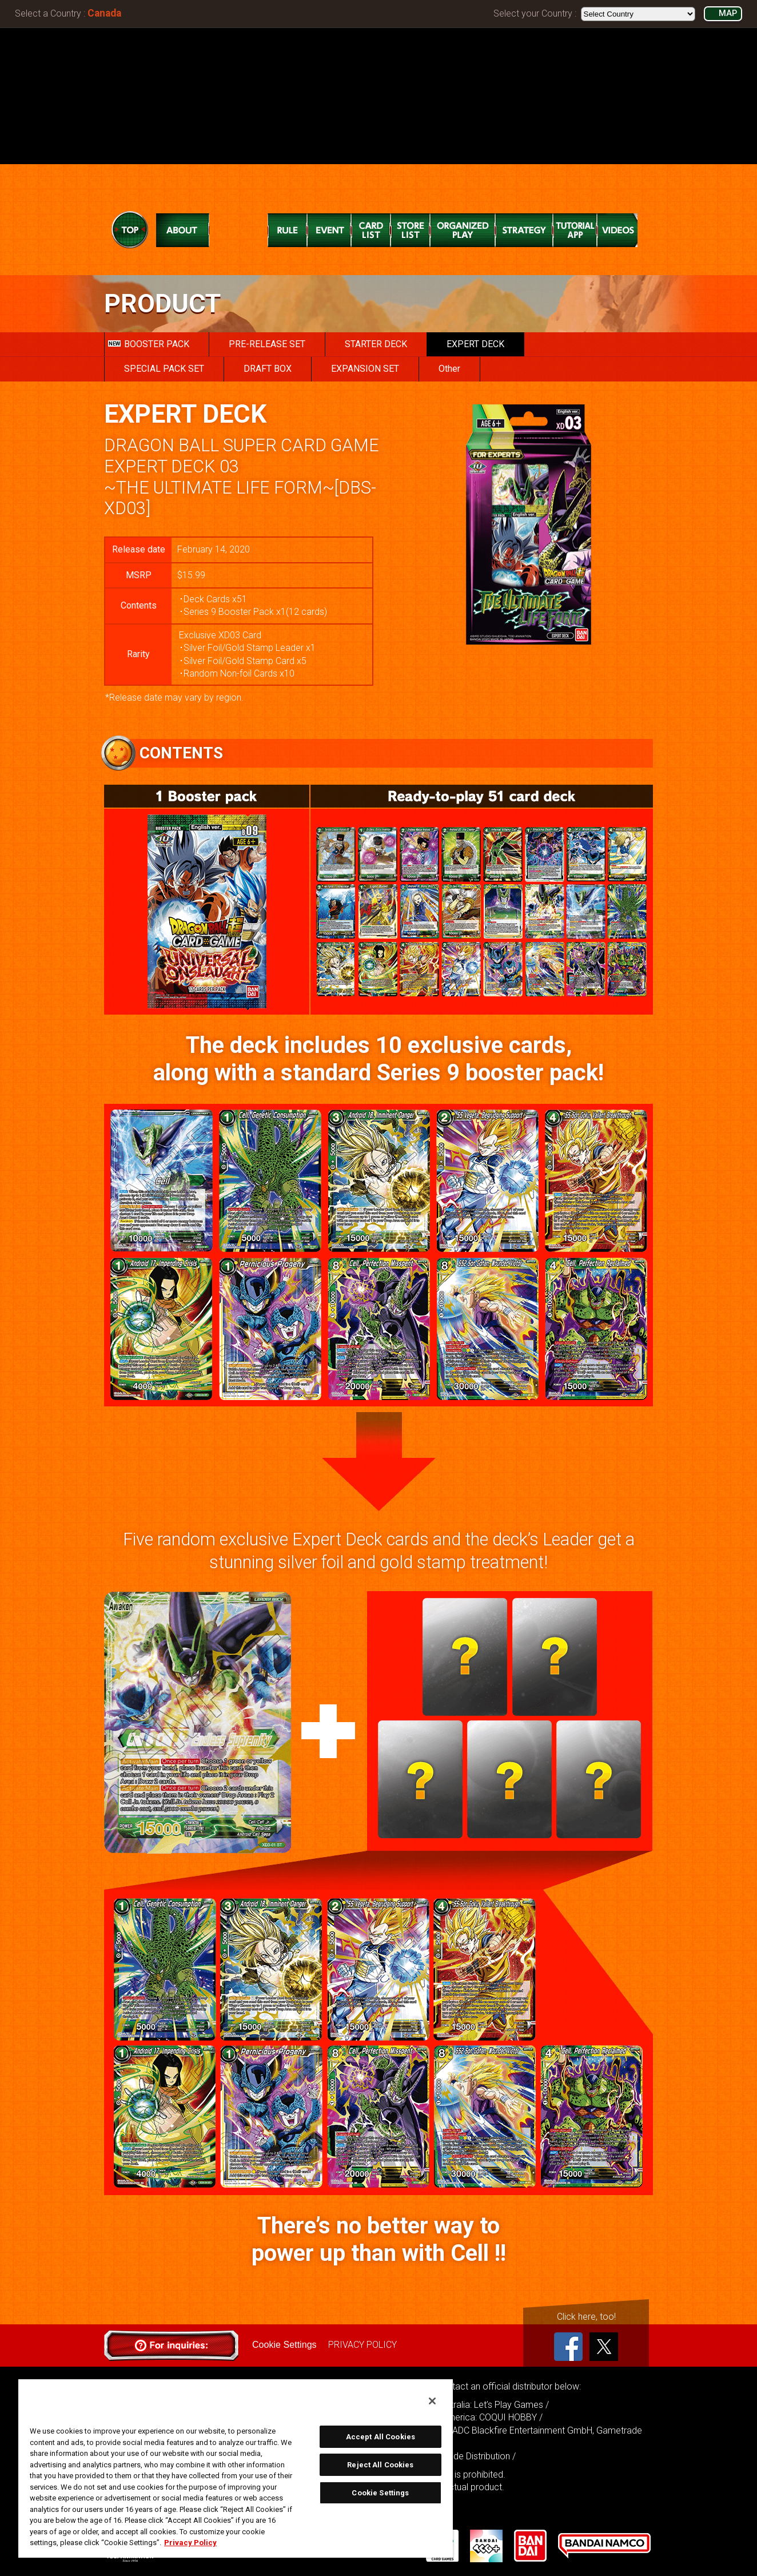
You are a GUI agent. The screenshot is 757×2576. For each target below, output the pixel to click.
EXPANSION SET (365, 368)
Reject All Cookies (380, 2464)
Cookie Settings (284, 2345)
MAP (728, 13)
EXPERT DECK (475, 344)
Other (449, 368)
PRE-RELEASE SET (267, 344)
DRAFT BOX (268, 368)
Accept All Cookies (380, 2436)
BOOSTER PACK (148, 344)
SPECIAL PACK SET (164, 368)
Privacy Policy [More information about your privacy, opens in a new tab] (190, 2542)
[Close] (432, 2401)
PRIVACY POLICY (362, 2344)
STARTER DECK (376, 344)
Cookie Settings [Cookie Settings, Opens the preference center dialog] (380, 2492)
